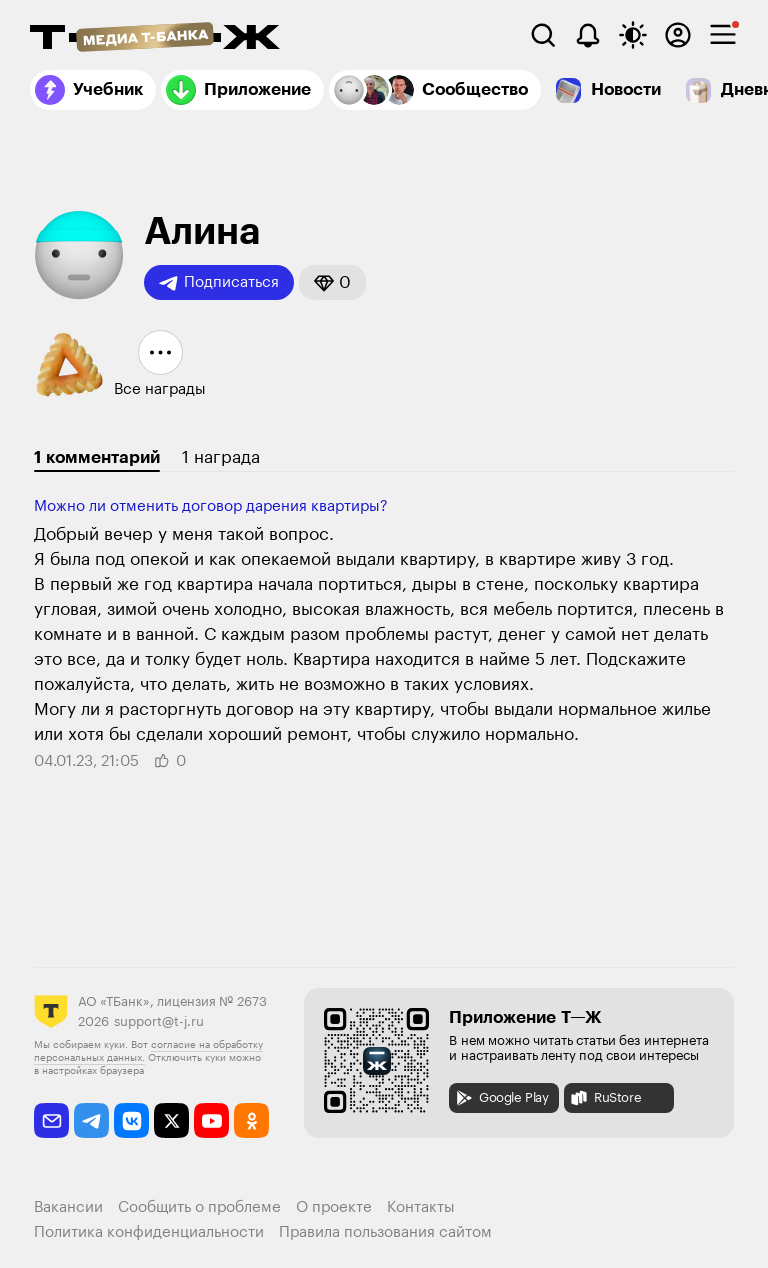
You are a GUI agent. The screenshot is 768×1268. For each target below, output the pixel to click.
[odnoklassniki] (251, 1120)
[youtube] (211, 1120)
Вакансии (68, 1207)
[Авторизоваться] (678, 35)
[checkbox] (723, 35)
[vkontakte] (131, 1120)
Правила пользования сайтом (385, 1232)
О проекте (334, 1207)
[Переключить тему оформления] (633, 35)
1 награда (221, 457)
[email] (51, 1120)
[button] (332, 282)
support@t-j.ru (159, 1021)
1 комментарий (97, 457)
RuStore (605, 1098)
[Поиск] (543, 35)
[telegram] (91, 1120)
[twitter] (171, 1120)
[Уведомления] (588, 35)
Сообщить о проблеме (199, 1207)
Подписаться (219, 283)
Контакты (421, 1207)
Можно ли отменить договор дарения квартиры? (211, 506)
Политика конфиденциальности (149, 1232)
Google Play (501, 1098)
